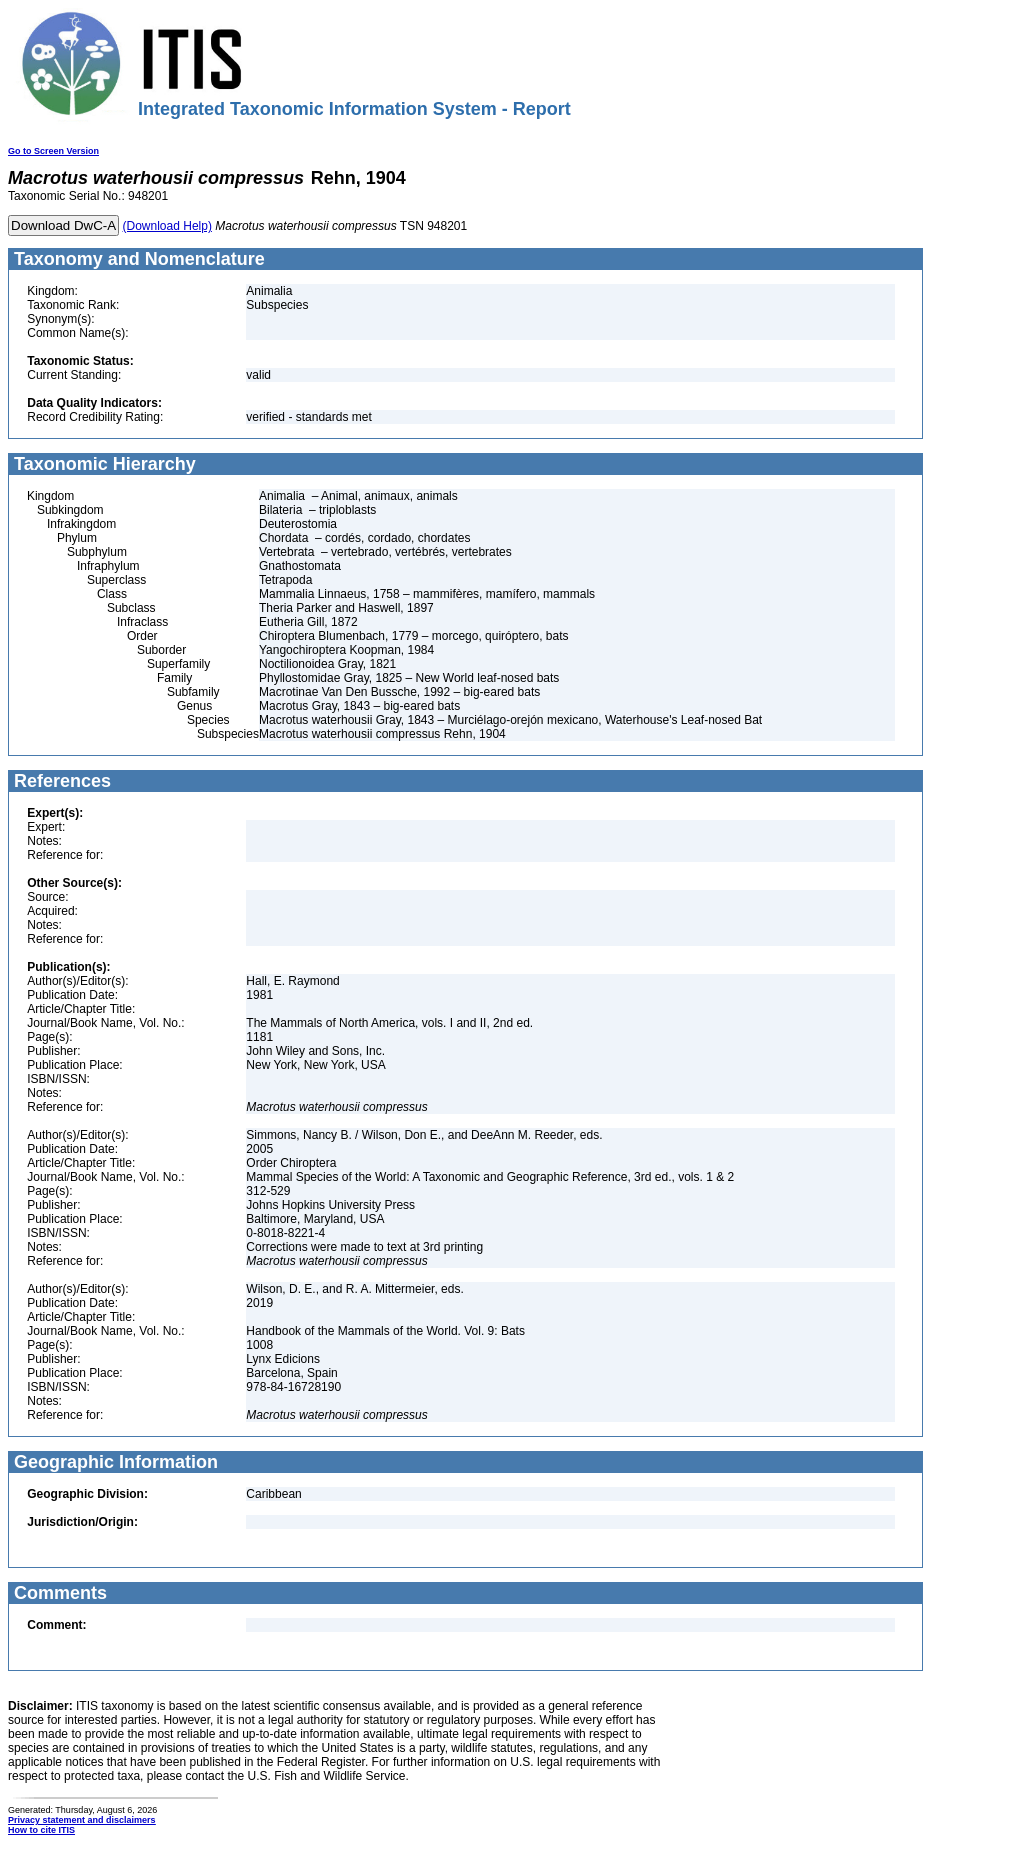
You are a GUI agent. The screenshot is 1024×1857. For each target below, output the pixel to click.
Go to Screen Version (53, 151)
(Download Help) (167, 226)
